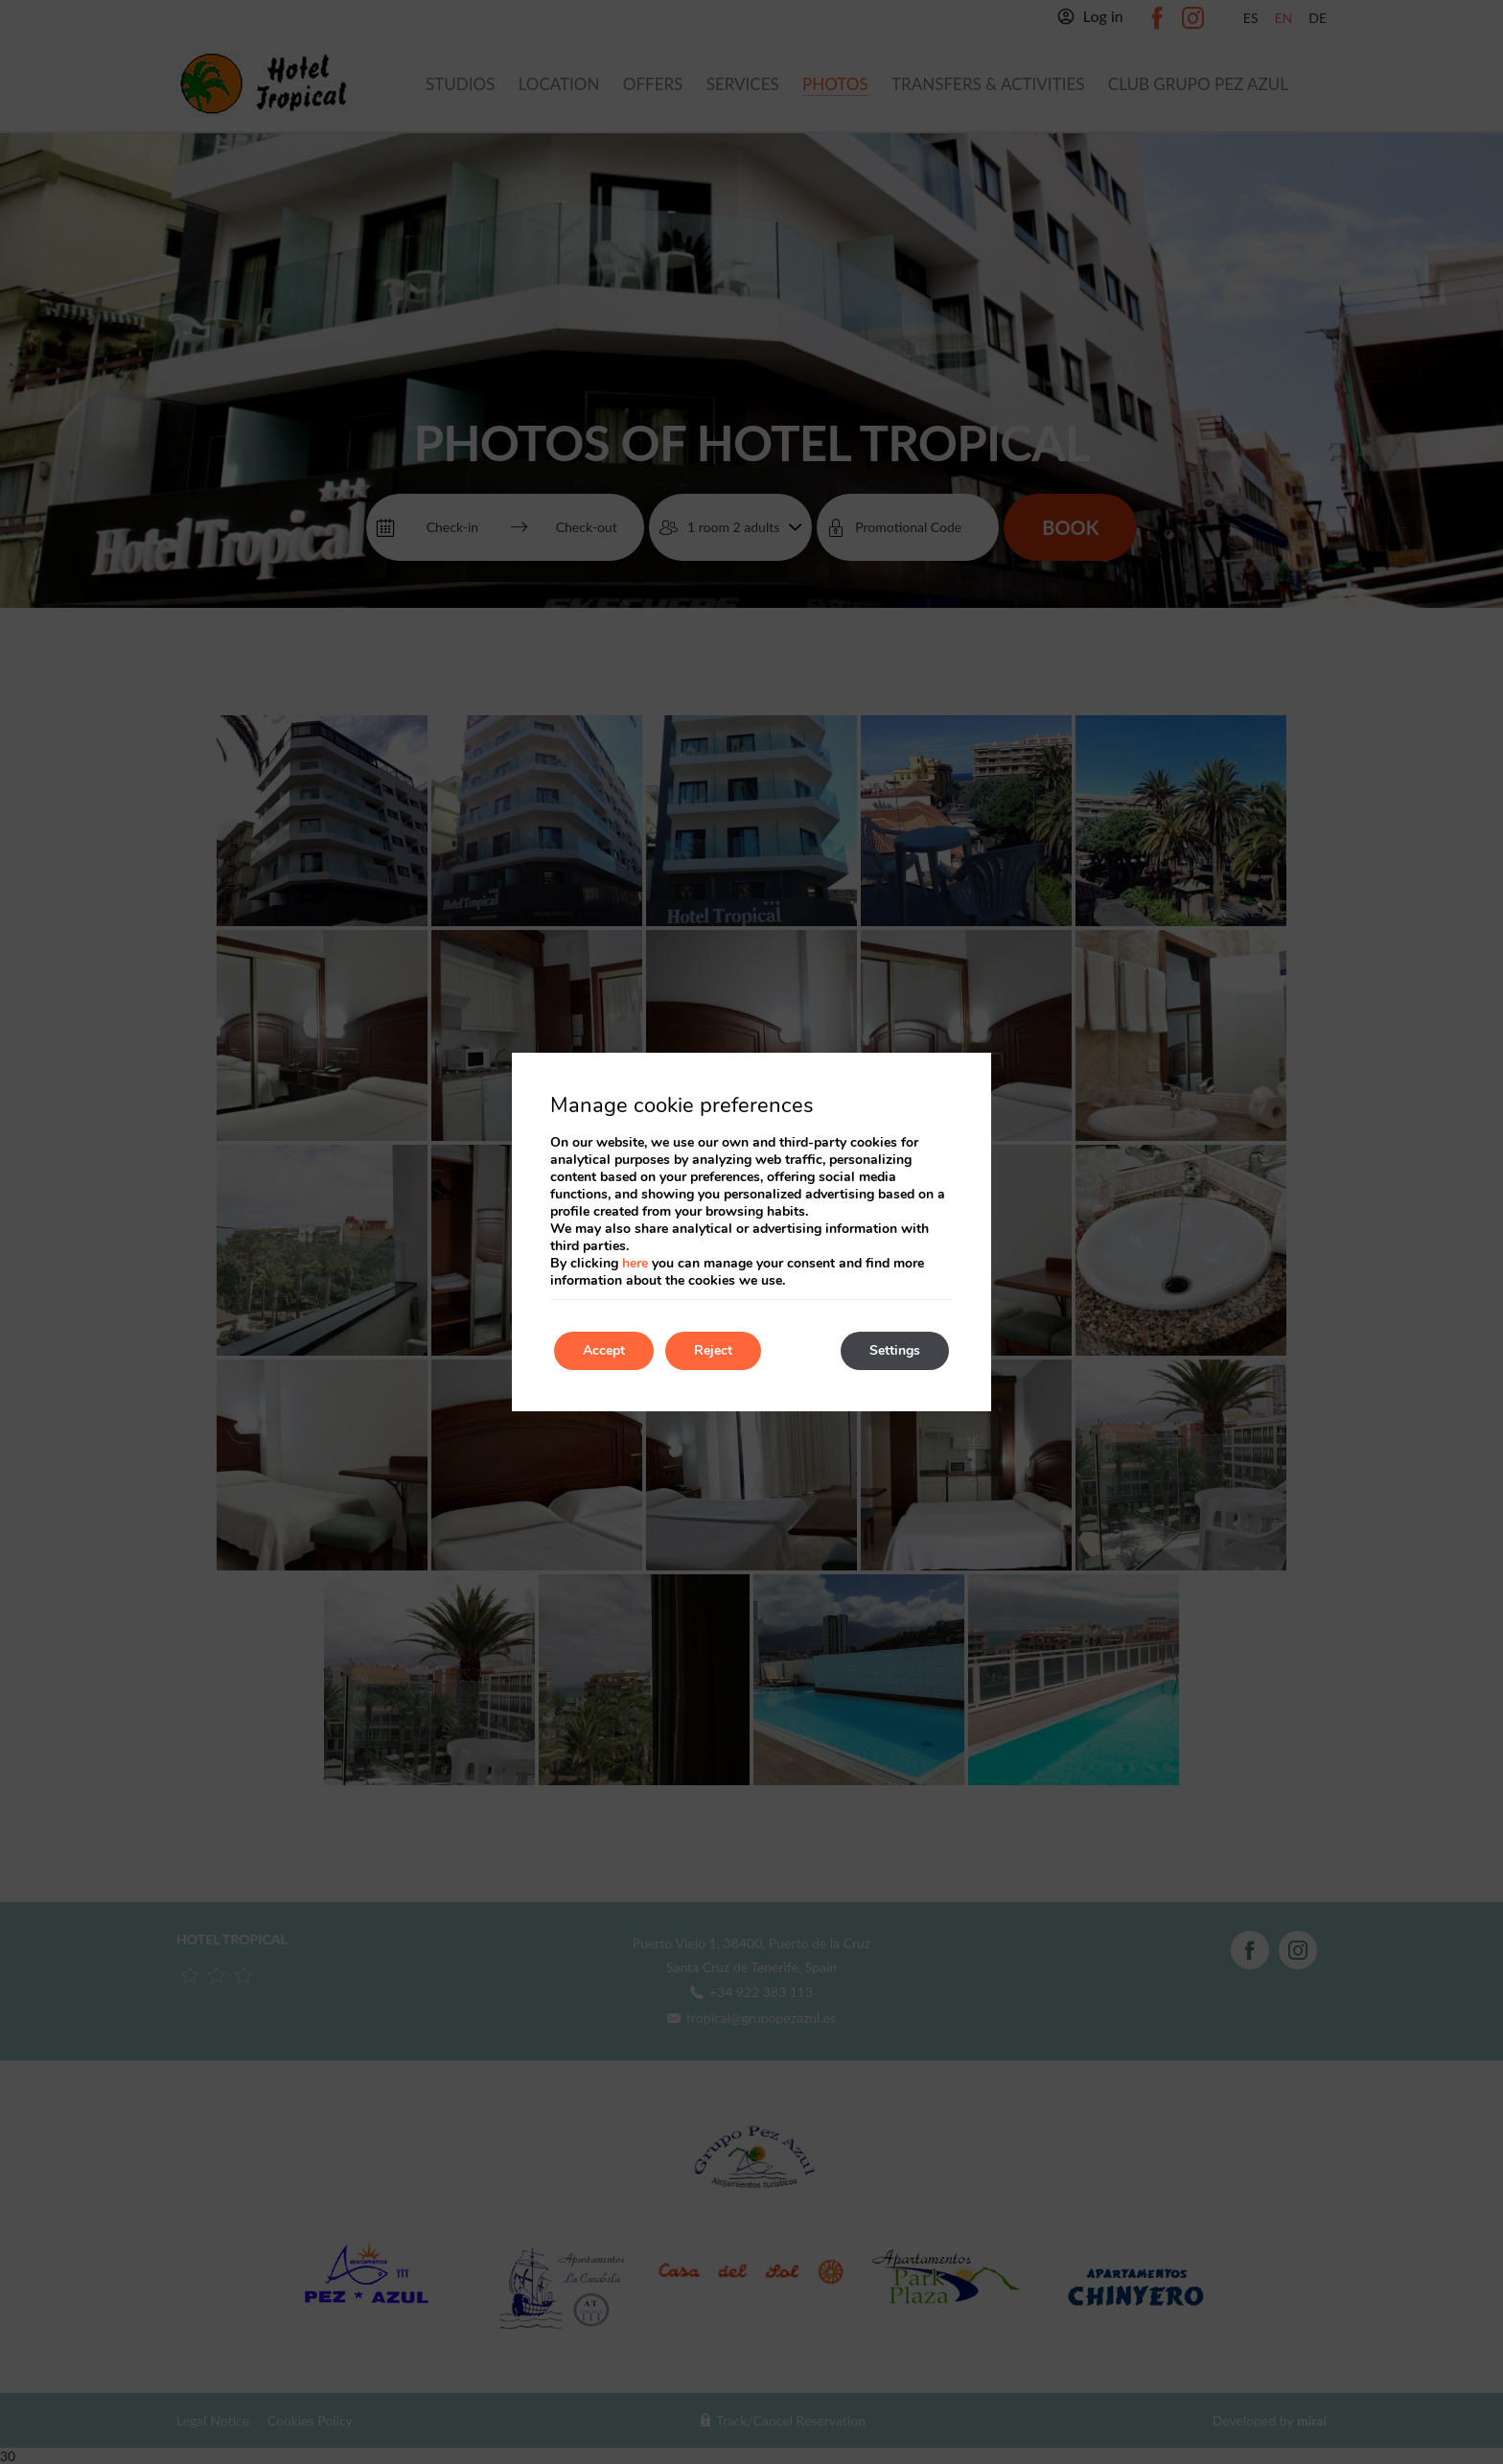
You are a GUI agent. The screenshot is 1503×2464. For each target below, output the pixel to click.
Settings (894, 1350)
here (635, 1263)
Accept (604, 1350)
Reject (713, 1350)
